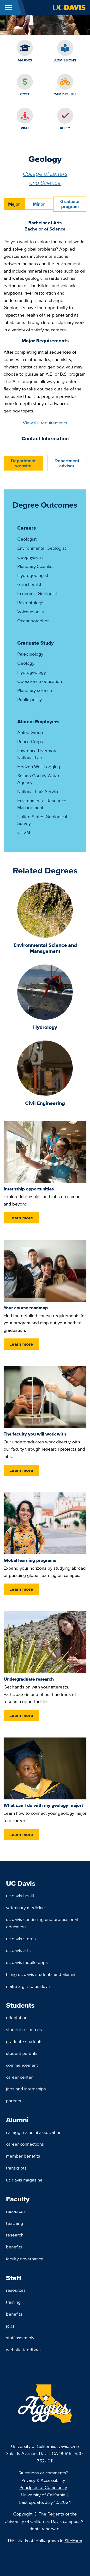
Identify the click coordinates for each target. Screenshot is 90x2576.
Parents (13, 2100)
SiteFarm (73, 2540)
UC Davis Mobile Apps (27, 1962)
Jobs (10, 2326)
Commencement (22, 2065)
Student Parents (21, 2053)
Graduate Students (24, 2041)
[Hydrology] (45, 991)
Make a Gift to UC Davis (28, 1986)
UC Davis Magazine (24, 2179)
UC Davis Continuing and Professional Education (42, 1923)
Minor (39, 204)
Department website (23, 463)
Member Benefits (23, 2156)
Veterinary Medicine (25, 1907)
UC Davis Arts (18, 1950)
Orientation (16, 2017)
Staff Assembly (20, 2337)
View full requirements (45, 422)
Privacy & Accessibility (43, 2480)
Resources (16, 2211)
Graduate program (69, 204)
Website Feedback (24, 2349)
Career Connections (25, 2144)
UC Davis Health (21, 1895)
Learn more (21, 1217)
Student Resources (24, 2029)
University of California (43, 2494)
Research (14, 2234)
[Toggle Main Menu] (8, 7)
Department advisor (66, 463)
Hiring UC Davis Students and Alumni (40, 1974)
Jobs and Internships (26, 2088)
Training (13, 2302)
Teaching (14, 2223)
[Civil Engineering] (45, 1067)
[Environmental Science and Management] (45, 909)
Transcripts (16, 2168)
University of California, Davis (39, 2446)
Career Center (19, 2077)
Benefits (14, 2246)
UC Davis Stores (21, 1938)
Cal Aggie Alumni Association (33, 2132)
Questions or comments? (43, 2472)
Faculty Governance (24, 2258)
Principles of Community (43, 2487)
